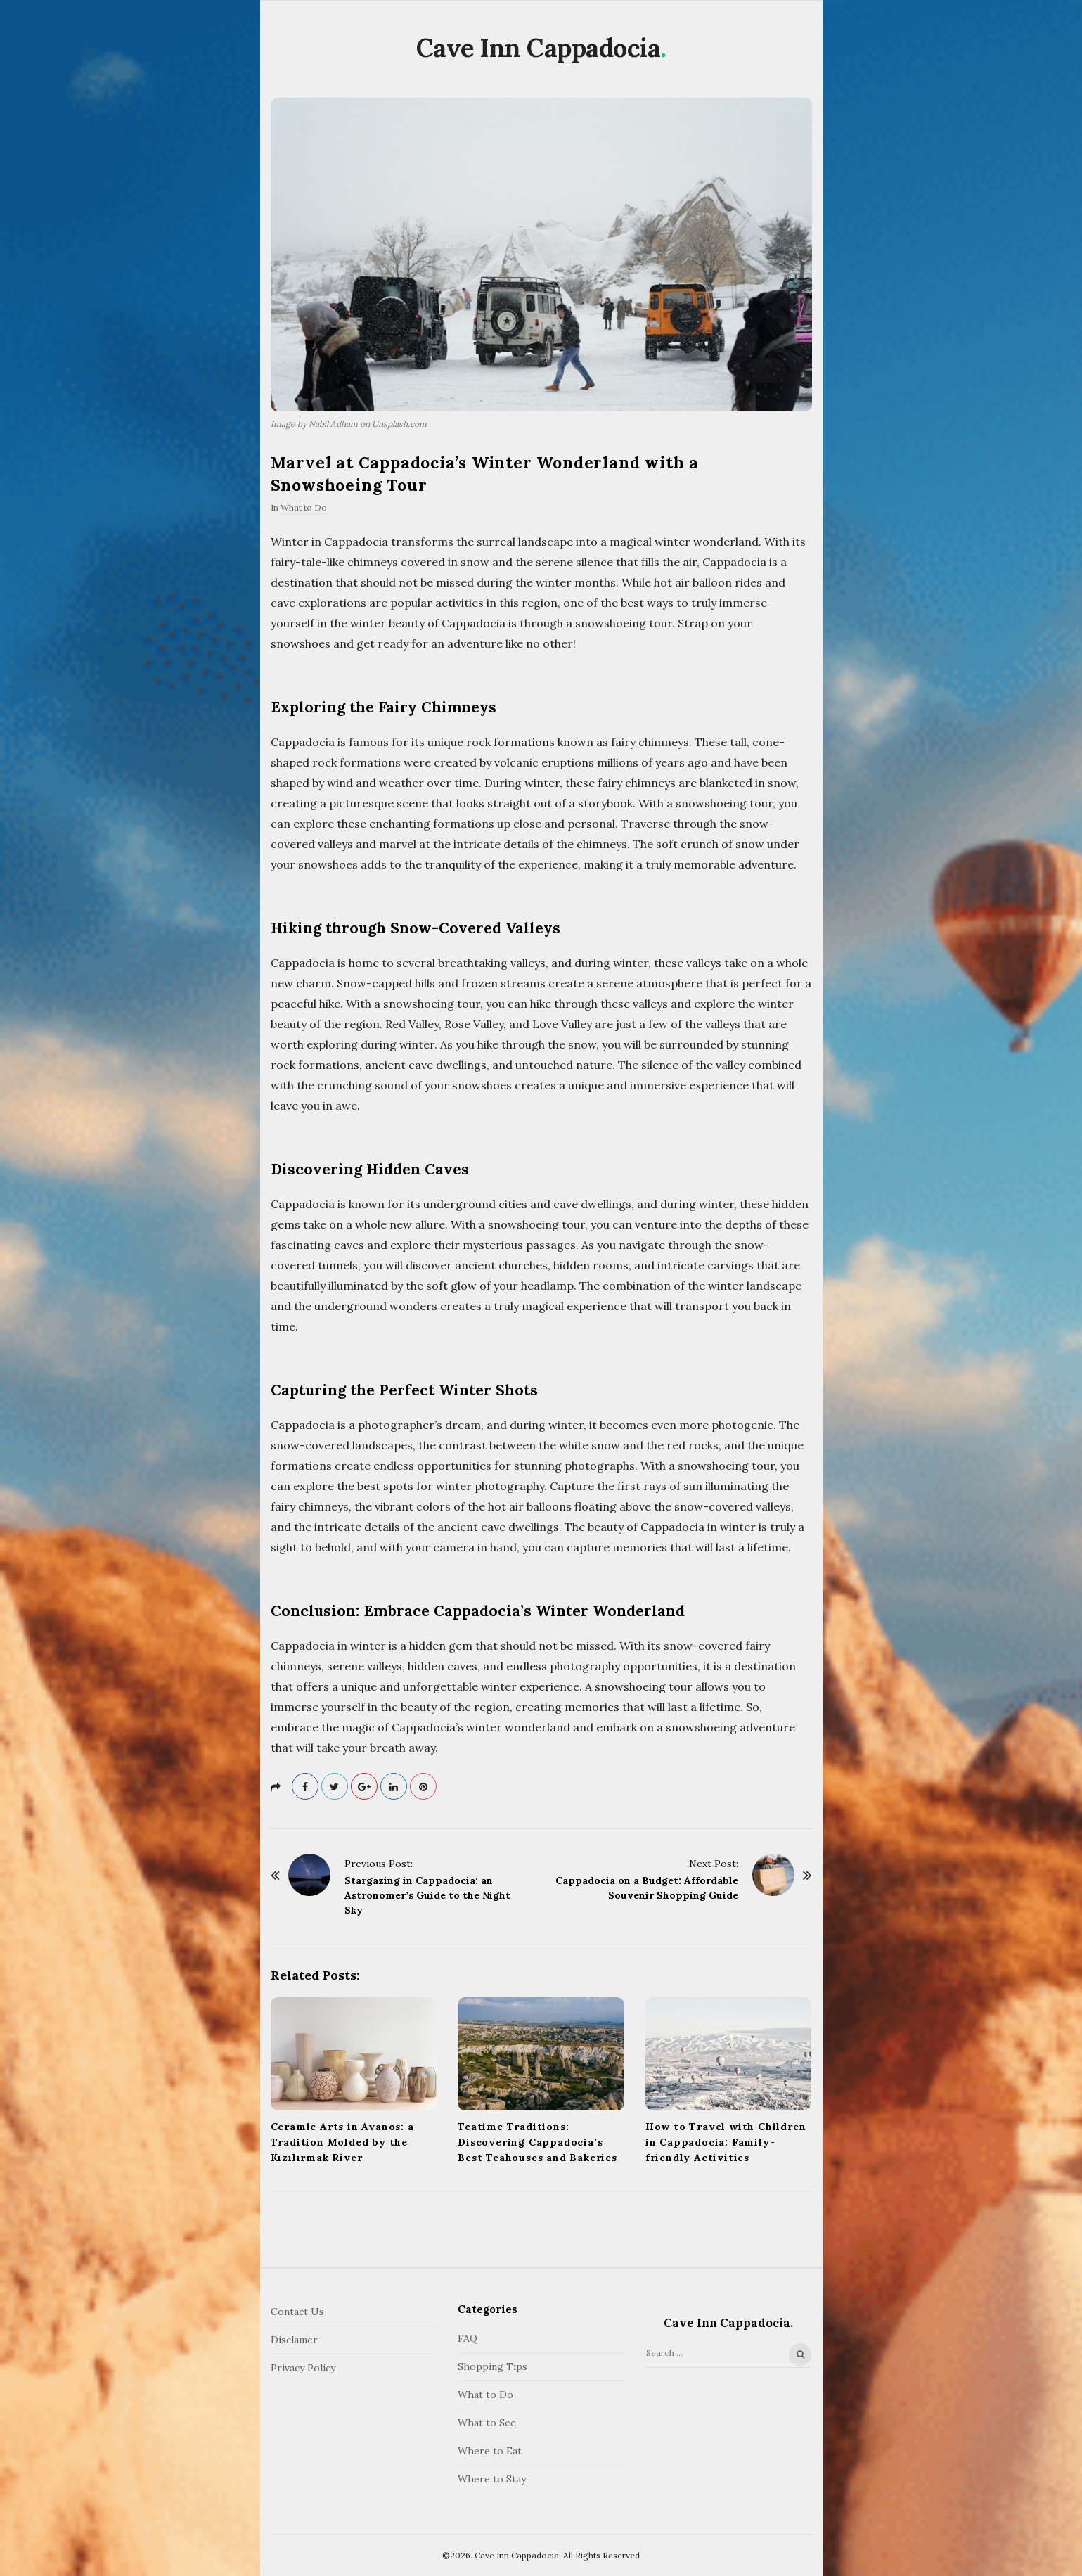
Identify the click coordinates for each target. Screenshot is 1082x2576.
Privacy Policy (303, 2368)
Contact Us (297, 2311)
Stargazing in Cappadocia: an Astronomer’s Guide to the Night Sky (427, 1895)
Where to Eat (490, 2450)
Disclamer (294, 2339)
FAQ (467, 2338)
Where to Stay (492, 2479)
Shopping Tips (492, 2366)
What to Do (304, 507)
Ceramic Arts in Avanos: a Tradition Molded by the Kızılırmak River (342, 2142)
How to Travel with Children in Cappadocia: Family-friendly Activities (725, 2142)
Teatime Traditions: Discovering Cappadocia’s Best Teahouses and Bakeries (537, 2142)
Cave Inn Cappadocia (538, 48)
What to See (487, 2422)
